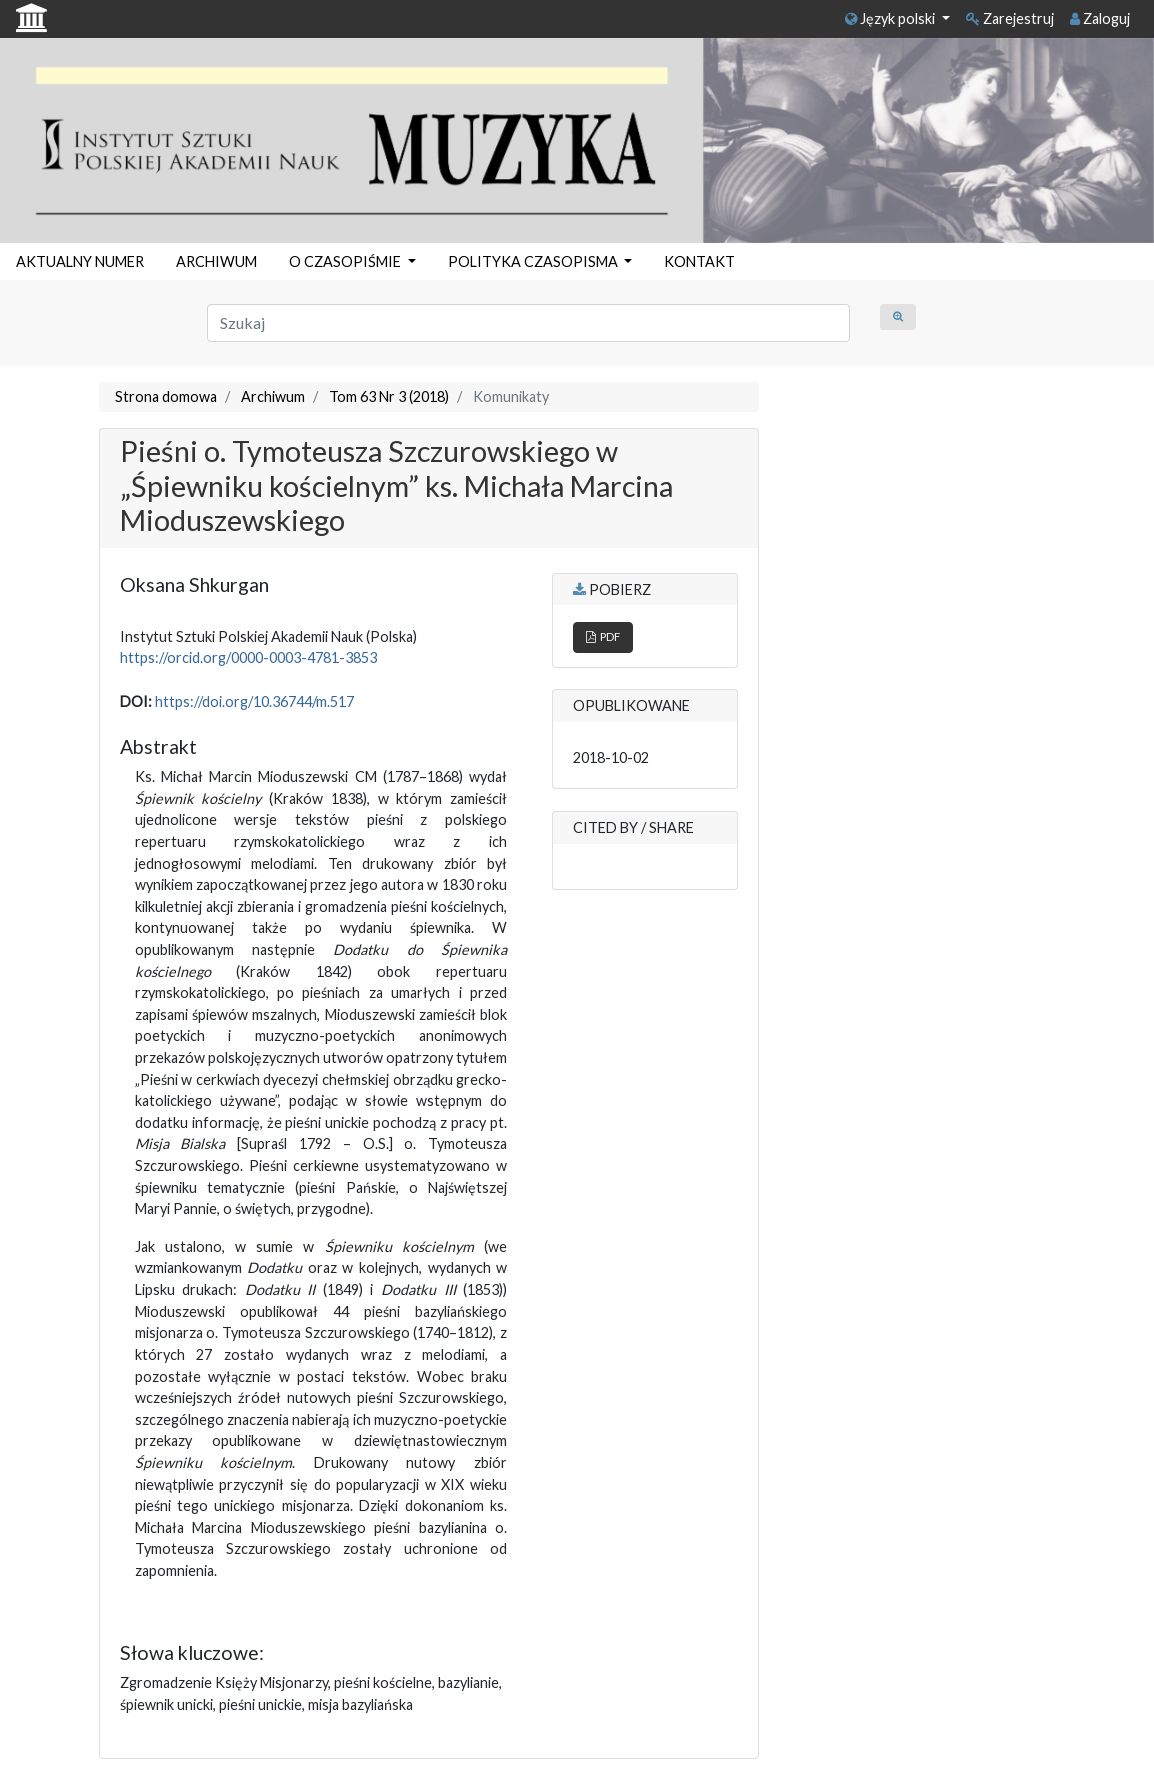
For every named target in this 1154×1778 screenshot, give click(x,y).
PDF (603, 636)
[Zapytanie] (528, 323)
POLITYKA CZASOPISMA (534, 261)
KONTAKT (699, 261)
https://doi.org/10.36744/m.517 (254, 701)
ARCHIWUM (216, 261)
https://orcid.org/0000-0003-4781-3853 (248, 657)
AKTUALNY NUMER (80, 261)
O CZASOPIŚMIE (346, 261)
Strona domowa (166, 396)
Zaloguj (1100, 18)
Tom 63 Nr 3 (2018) (389, 396)
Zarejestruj (1010, 18)
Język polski (891, 18)
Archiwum (273, 396)
